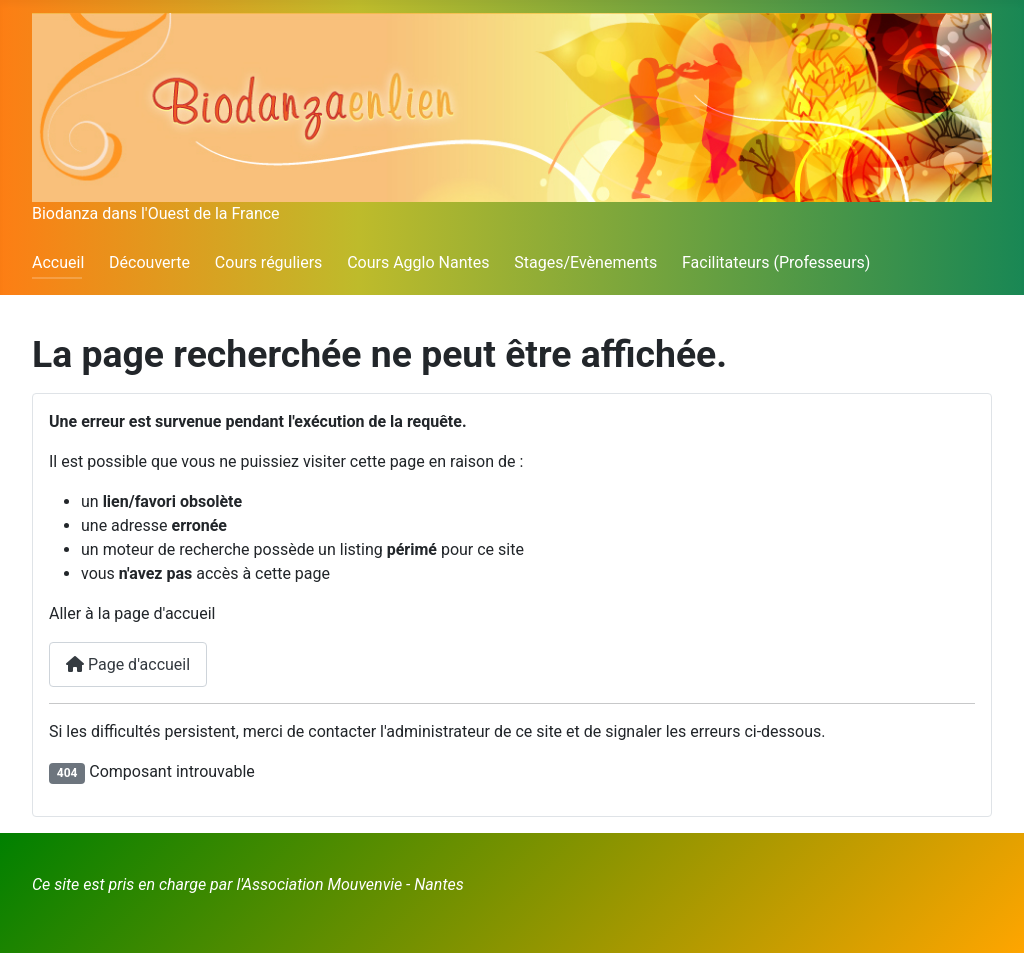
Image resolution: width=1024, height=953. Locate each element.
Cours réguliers (269, 262)
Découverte (149, 262)
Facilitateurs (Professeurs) (776, 262)
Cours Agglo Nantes (418, 262)
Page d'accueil (128, 664)
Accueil (58, 262)
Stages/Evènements (585, 262)
